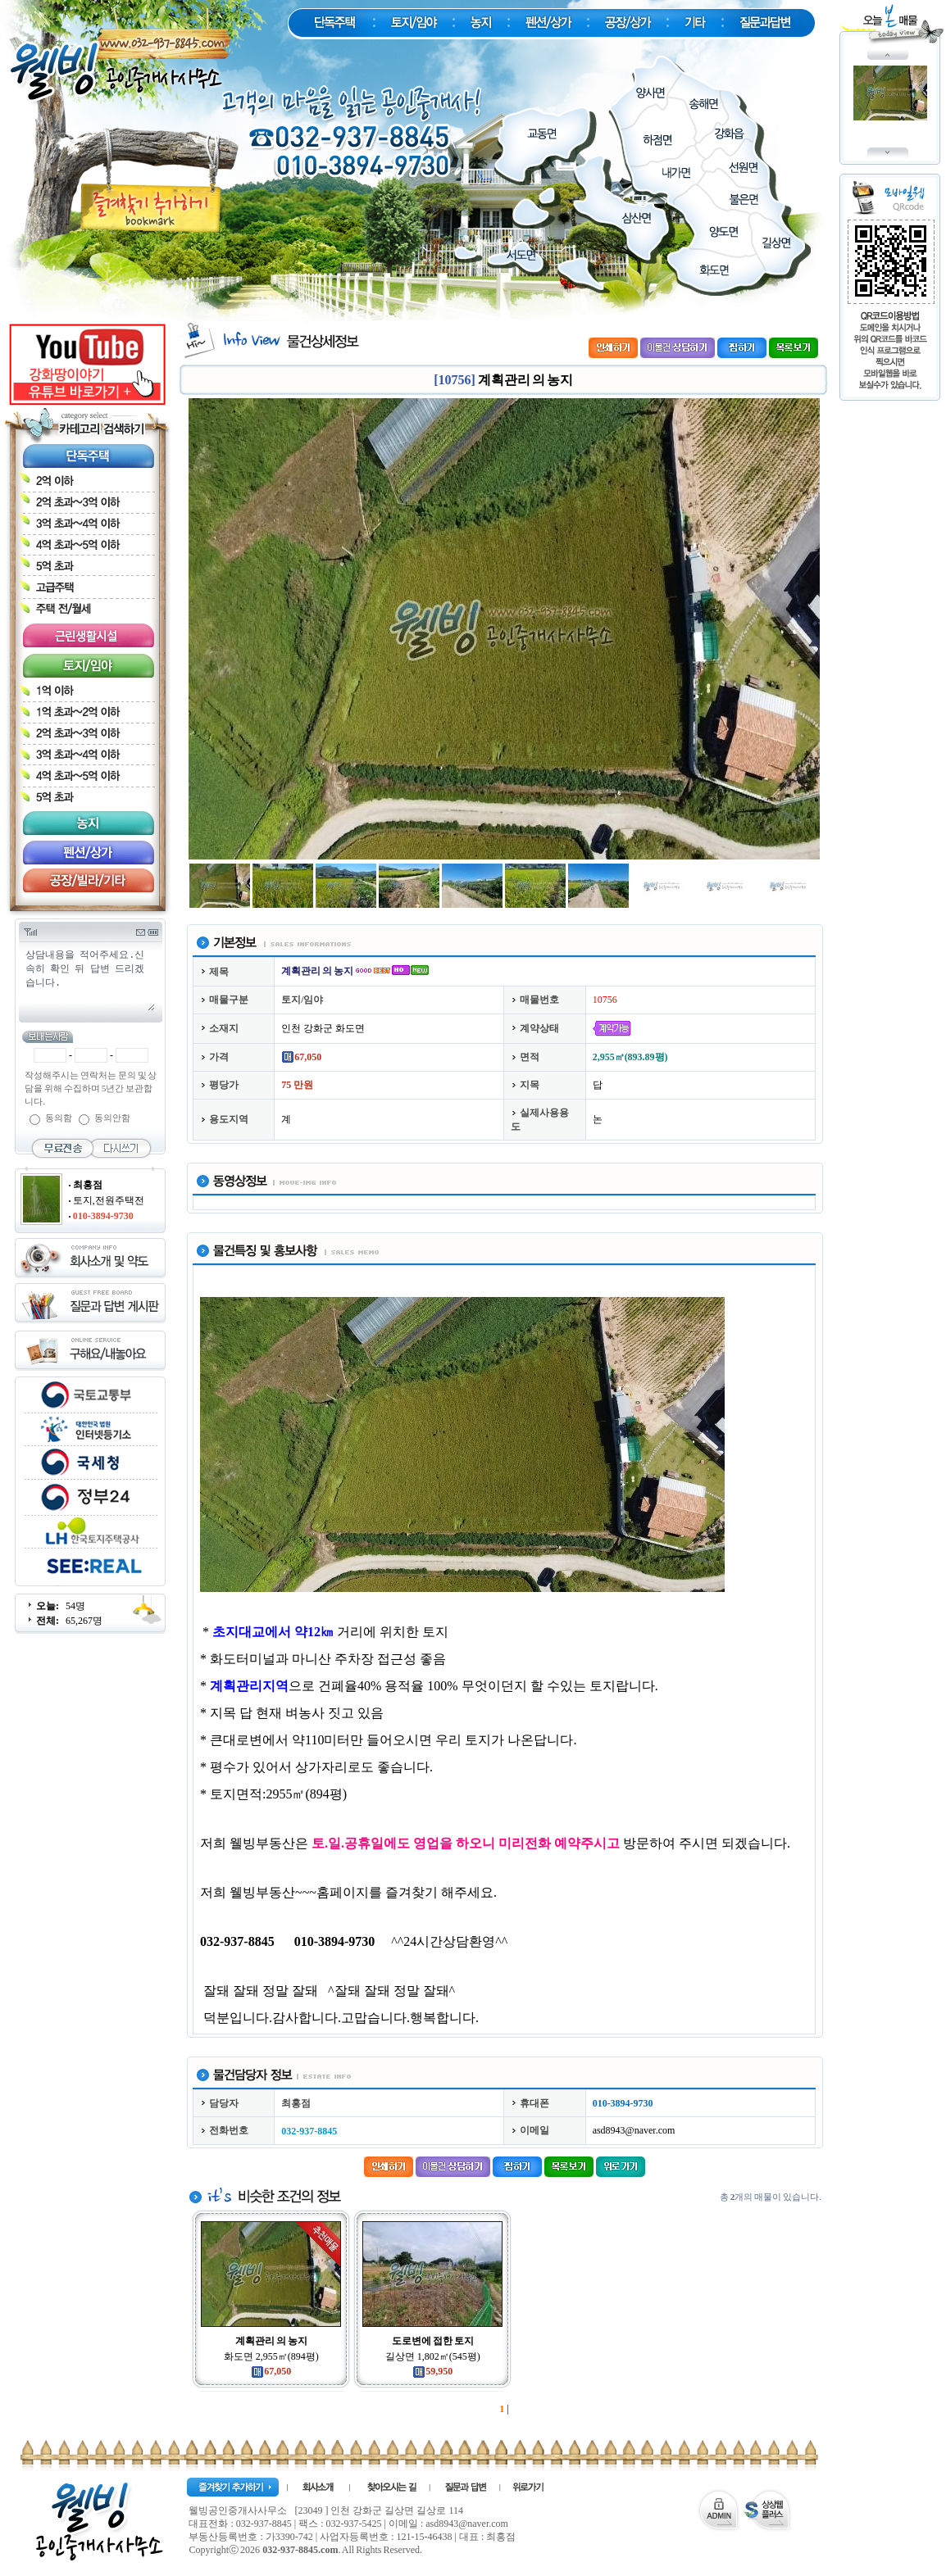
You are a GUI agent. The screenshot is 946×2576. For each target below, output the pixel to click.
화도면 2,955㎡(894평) (271, 2356)
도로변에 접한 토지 (433, 2341)
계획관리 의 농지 (271, 2341)
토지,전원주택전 (108, 1200)
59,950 (432, 2371)
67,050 (271, 2371)
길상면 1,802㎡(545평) (432, 2356)
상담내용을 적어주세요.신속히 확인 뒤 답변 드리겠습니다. (89, 979)
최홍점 (87, 1184)
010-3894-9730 (103, 1216)
